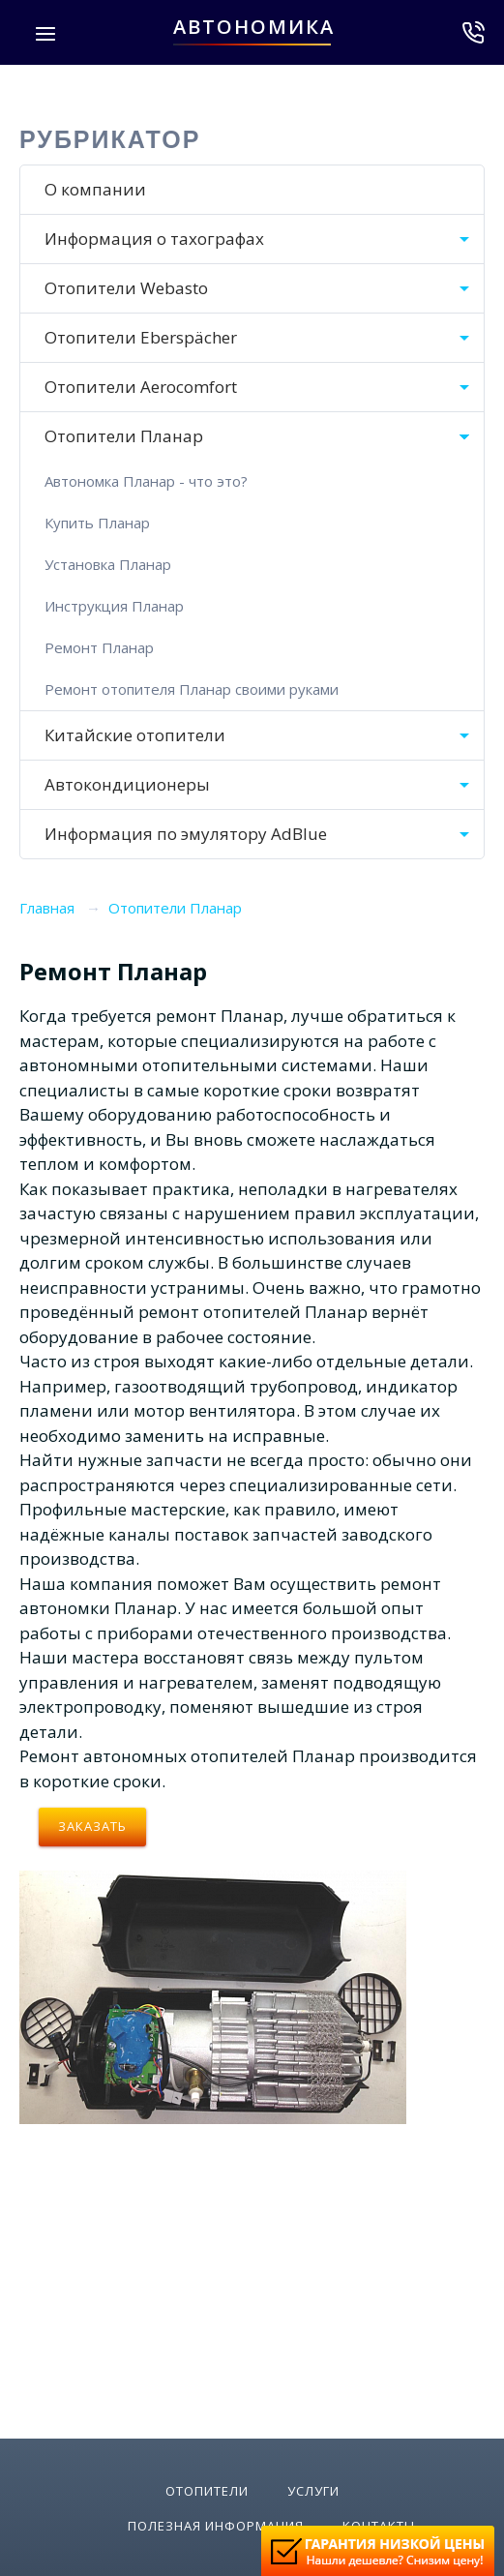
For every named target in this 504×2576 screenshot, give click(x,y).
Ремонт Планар (99, 647)
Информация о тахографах (154, 238)
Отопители (207, 2491)
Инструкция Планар (114, 605)
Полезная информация (216, 2525)
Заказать (92, 1826)
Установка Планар (107, 564)
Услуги (313, 2491)
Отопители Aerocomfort (140, 386)
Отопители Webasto (126, 288)
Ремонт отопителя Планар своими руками (191, 689)
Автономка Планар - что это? (146, 481)
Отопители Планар (123, 436)
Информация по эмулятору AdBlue (185, 834)
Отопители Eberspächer (140, 337)
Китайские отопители (134, 735)
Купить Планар (97, 522)
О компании (95, 189)
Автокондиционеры (127, 784)
